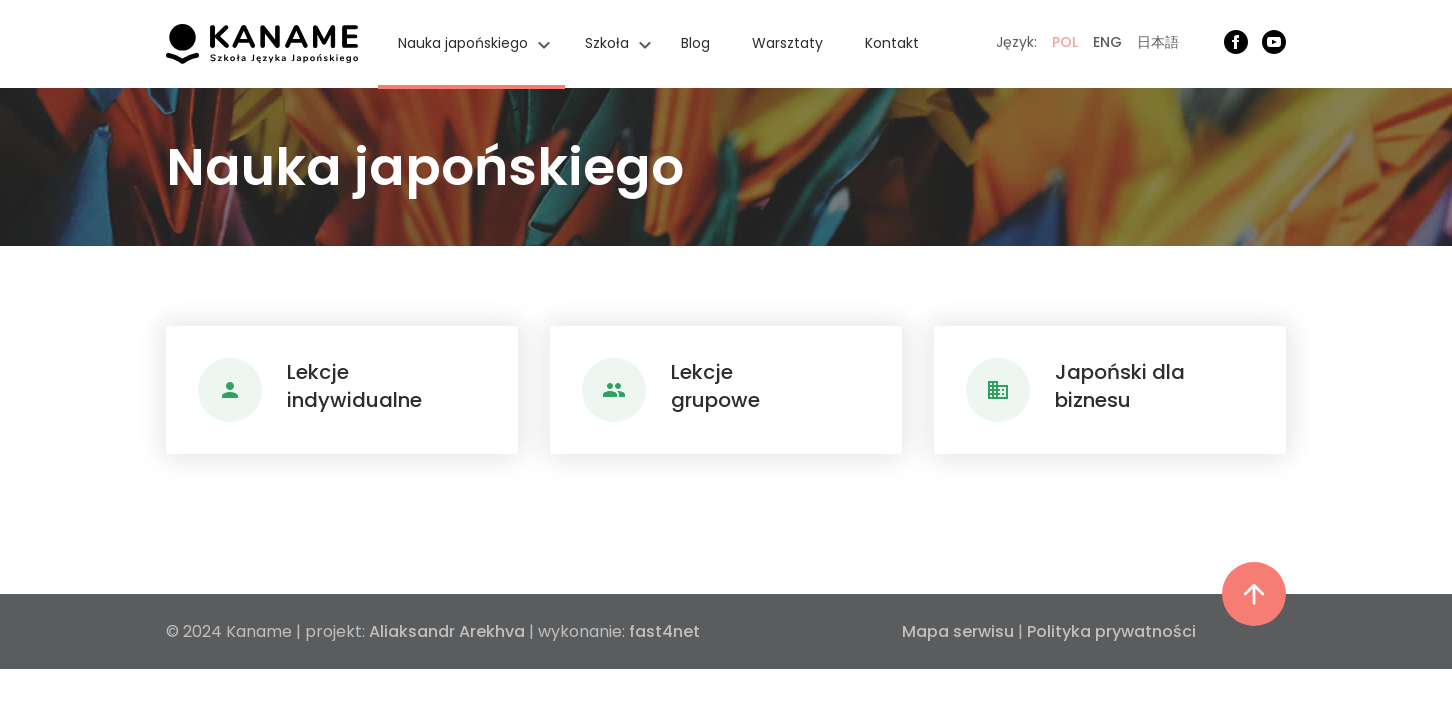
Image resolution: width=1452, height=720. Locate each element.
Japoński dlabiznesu (1120, 386)
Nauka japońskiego (463, 43)
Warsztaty (787, 43)
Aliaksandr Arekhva (447, 631)
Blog (695, 43)
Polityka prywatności (1111, 631)
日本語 (1158, 42)
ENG (1107, 42)
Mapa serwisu (958, 631)
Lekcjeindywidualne (354, 386)
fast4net (664, 631)
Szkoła (607, 43)
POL (1065, 42)
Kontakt (892, 43)
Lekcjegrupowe (715, 386)
